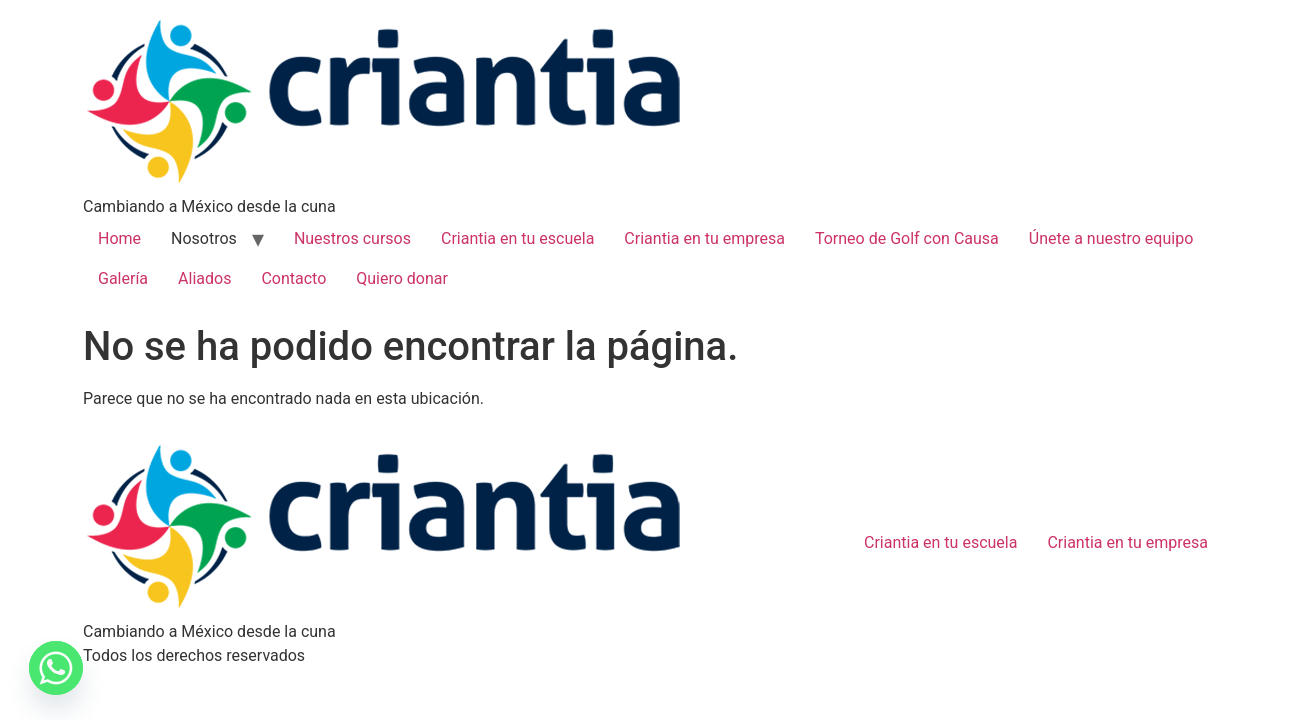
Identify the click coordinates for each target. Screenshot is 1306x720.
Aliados (204, 278)
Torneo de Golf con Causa (907, 238)
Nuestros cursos (352, 238)
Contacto (293, 278)
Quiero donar (402, 278)
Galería (123, 278)
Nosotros (204, 238)
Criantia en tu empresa (704, 238)
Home (119, 238)
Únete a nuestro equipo (1111, 238)
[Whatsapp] (56, 668)
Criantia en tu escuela (517, 238)
